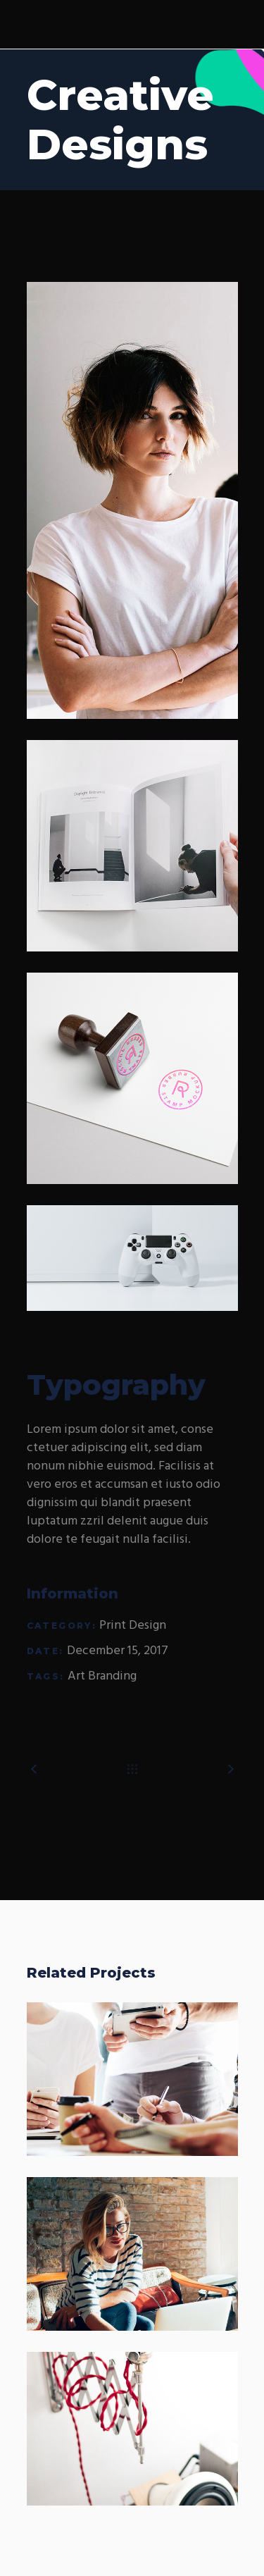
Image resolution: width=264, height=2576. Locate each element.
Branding (112, 1676)
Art (76, 1676)
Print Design (132, 1625)
